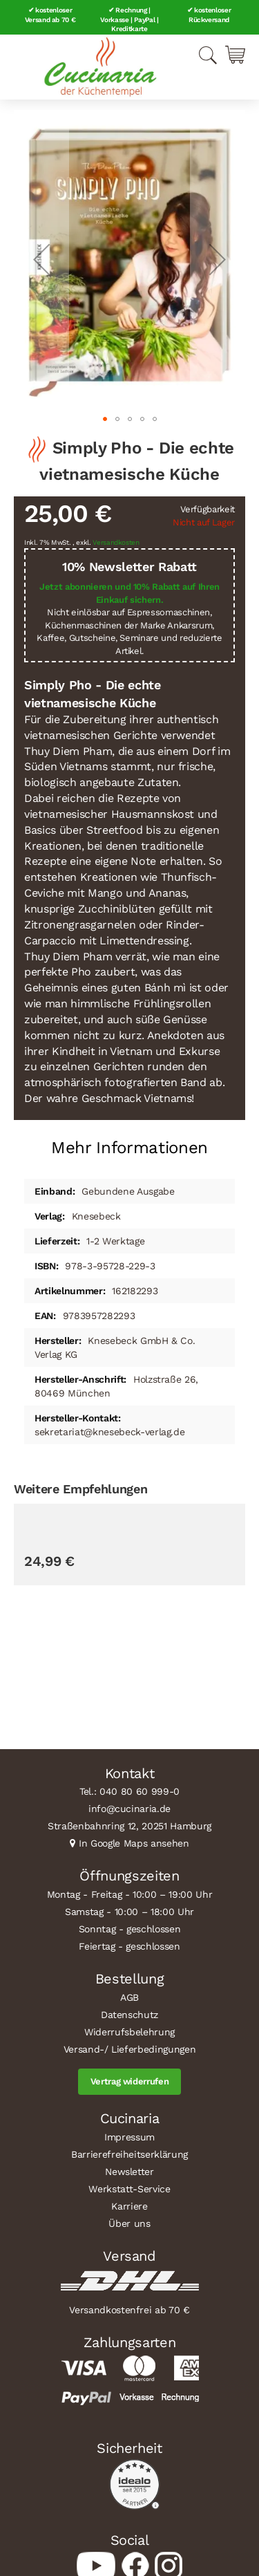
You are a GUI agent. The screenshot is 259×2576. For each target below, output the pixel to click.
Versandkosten (116, 542)
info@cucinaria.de (129, 1808)
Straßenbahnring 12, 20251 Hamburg (129, 1825)
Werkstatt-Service (129, 2188)
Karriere (129, 2206)
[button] (41, 259)
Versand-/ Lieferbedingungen (130, 2049)
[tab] (129, 1142)
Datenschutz (129, 2014)
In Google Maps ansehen (134, 1843)
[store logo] (100, 67)
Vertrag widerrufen (129, 2081)
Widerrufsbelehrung (129, 2031)
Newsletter (129, 2171)
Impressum (129, 2137)
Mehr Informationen (129, 1147)
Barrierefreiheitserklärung (129, 2154)
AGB (129, 1997)
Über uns (129, 2223)
